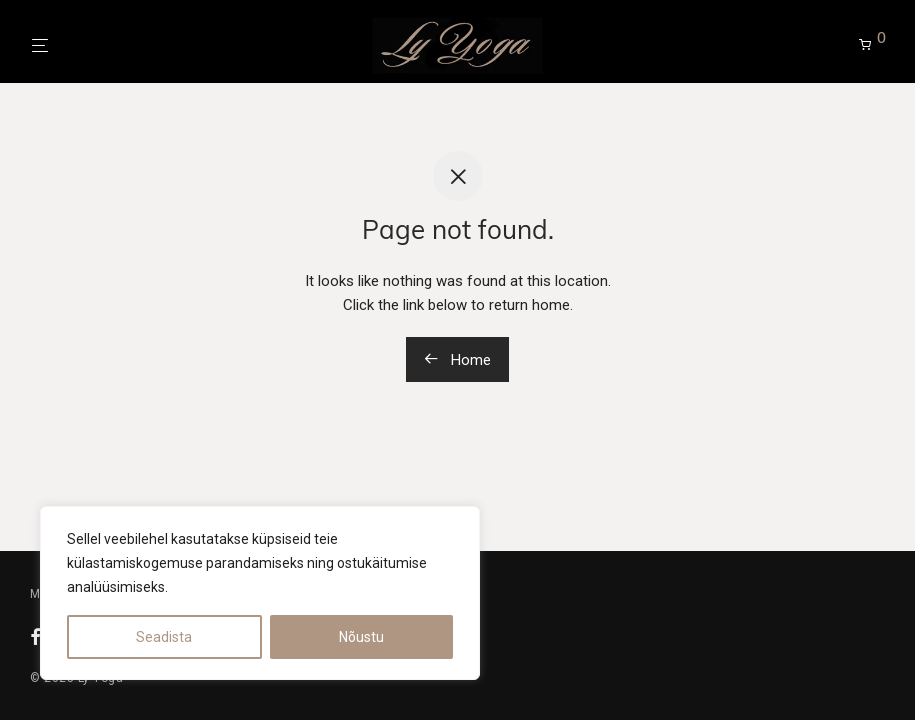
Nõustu (361, 637)
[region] (260, 593)
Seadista (164, 637)
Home (457, 360)
